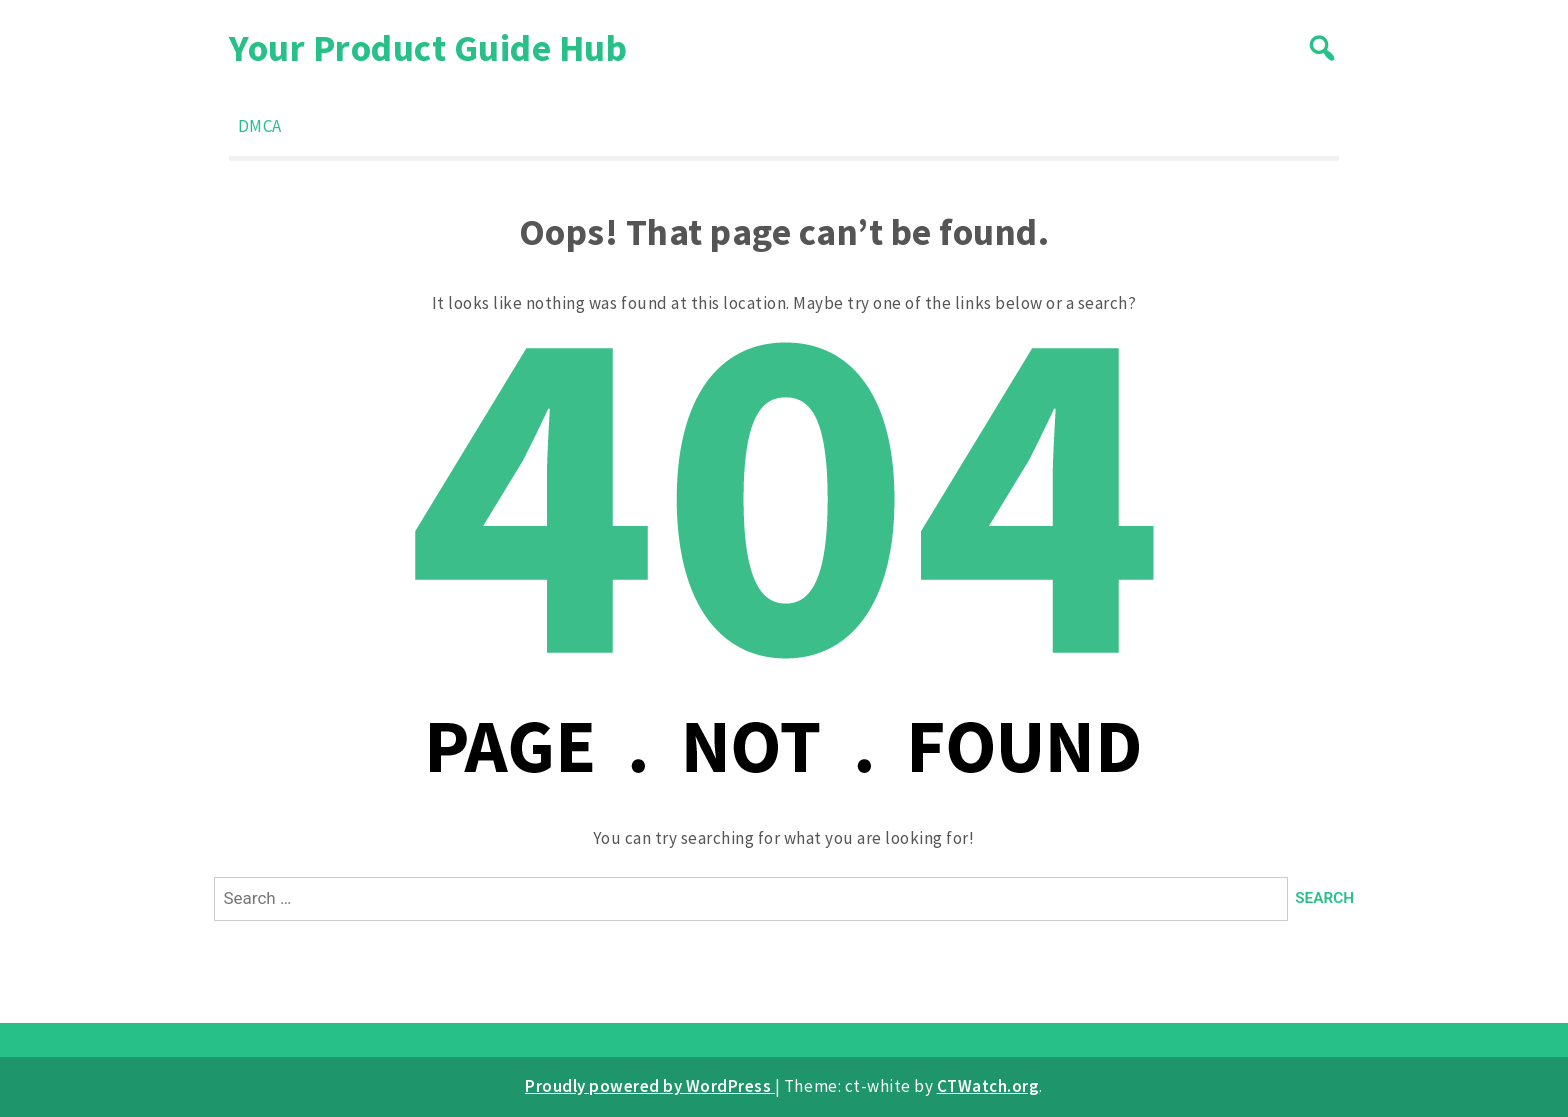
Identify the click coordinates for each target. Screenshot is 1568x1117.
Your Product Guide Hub (428, 47)
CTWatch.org (988, 1086)
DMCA (260, 126)
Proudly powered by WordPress (650, 1086)
